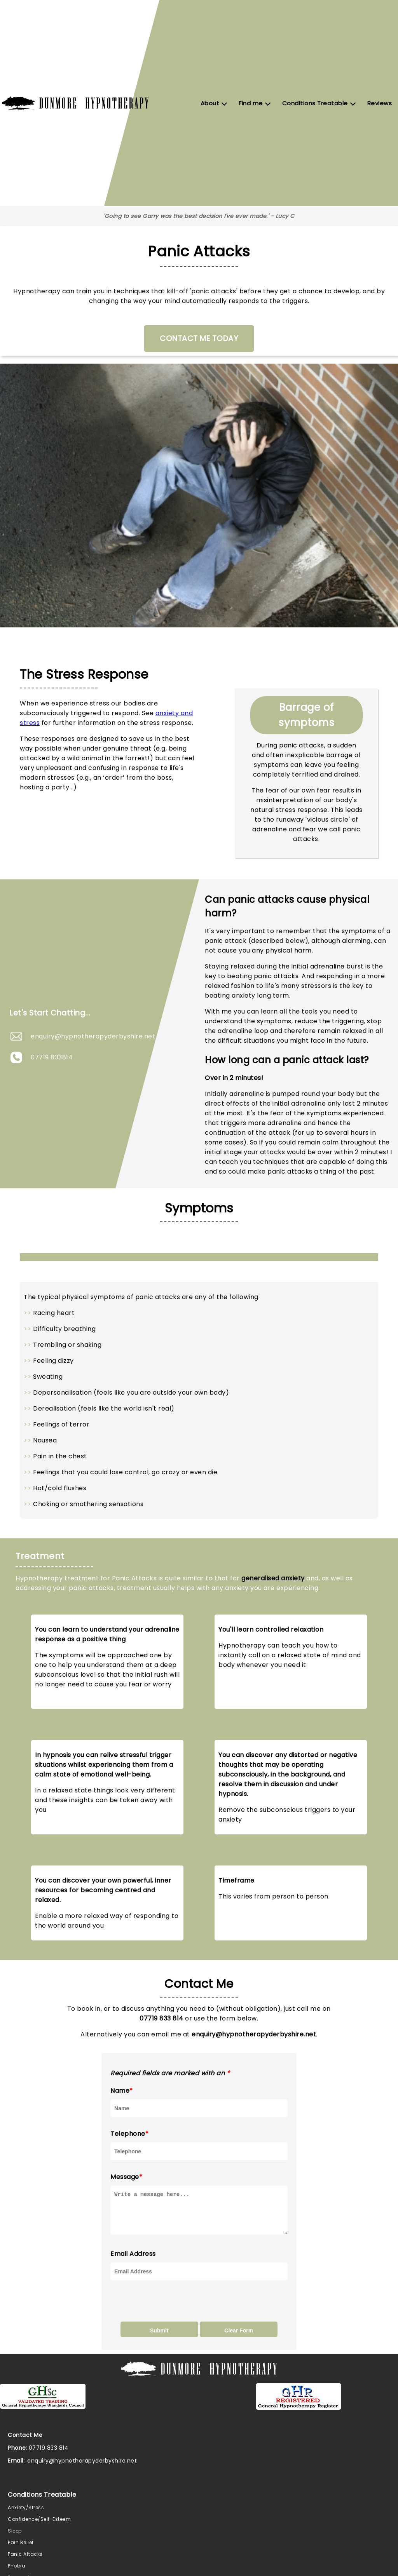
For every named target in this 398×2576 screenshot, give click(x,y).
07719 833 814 (161, 2018)
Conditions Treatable (315, 103)
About (210, 103)
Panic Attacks (25, 2561)
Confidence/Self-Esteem (39, 2526)
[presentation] (169, 2308)
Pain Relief (21, 2549)
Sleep (15, 2537)
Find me (251, 103)
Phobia (16, 2572)
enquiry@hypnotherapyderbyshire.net (93, 1036)
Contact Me (25, 2442)
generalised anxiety (273, 1578)
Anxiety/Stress (26, 2514)
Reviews (379, 103)
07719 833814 (52, 1057)
